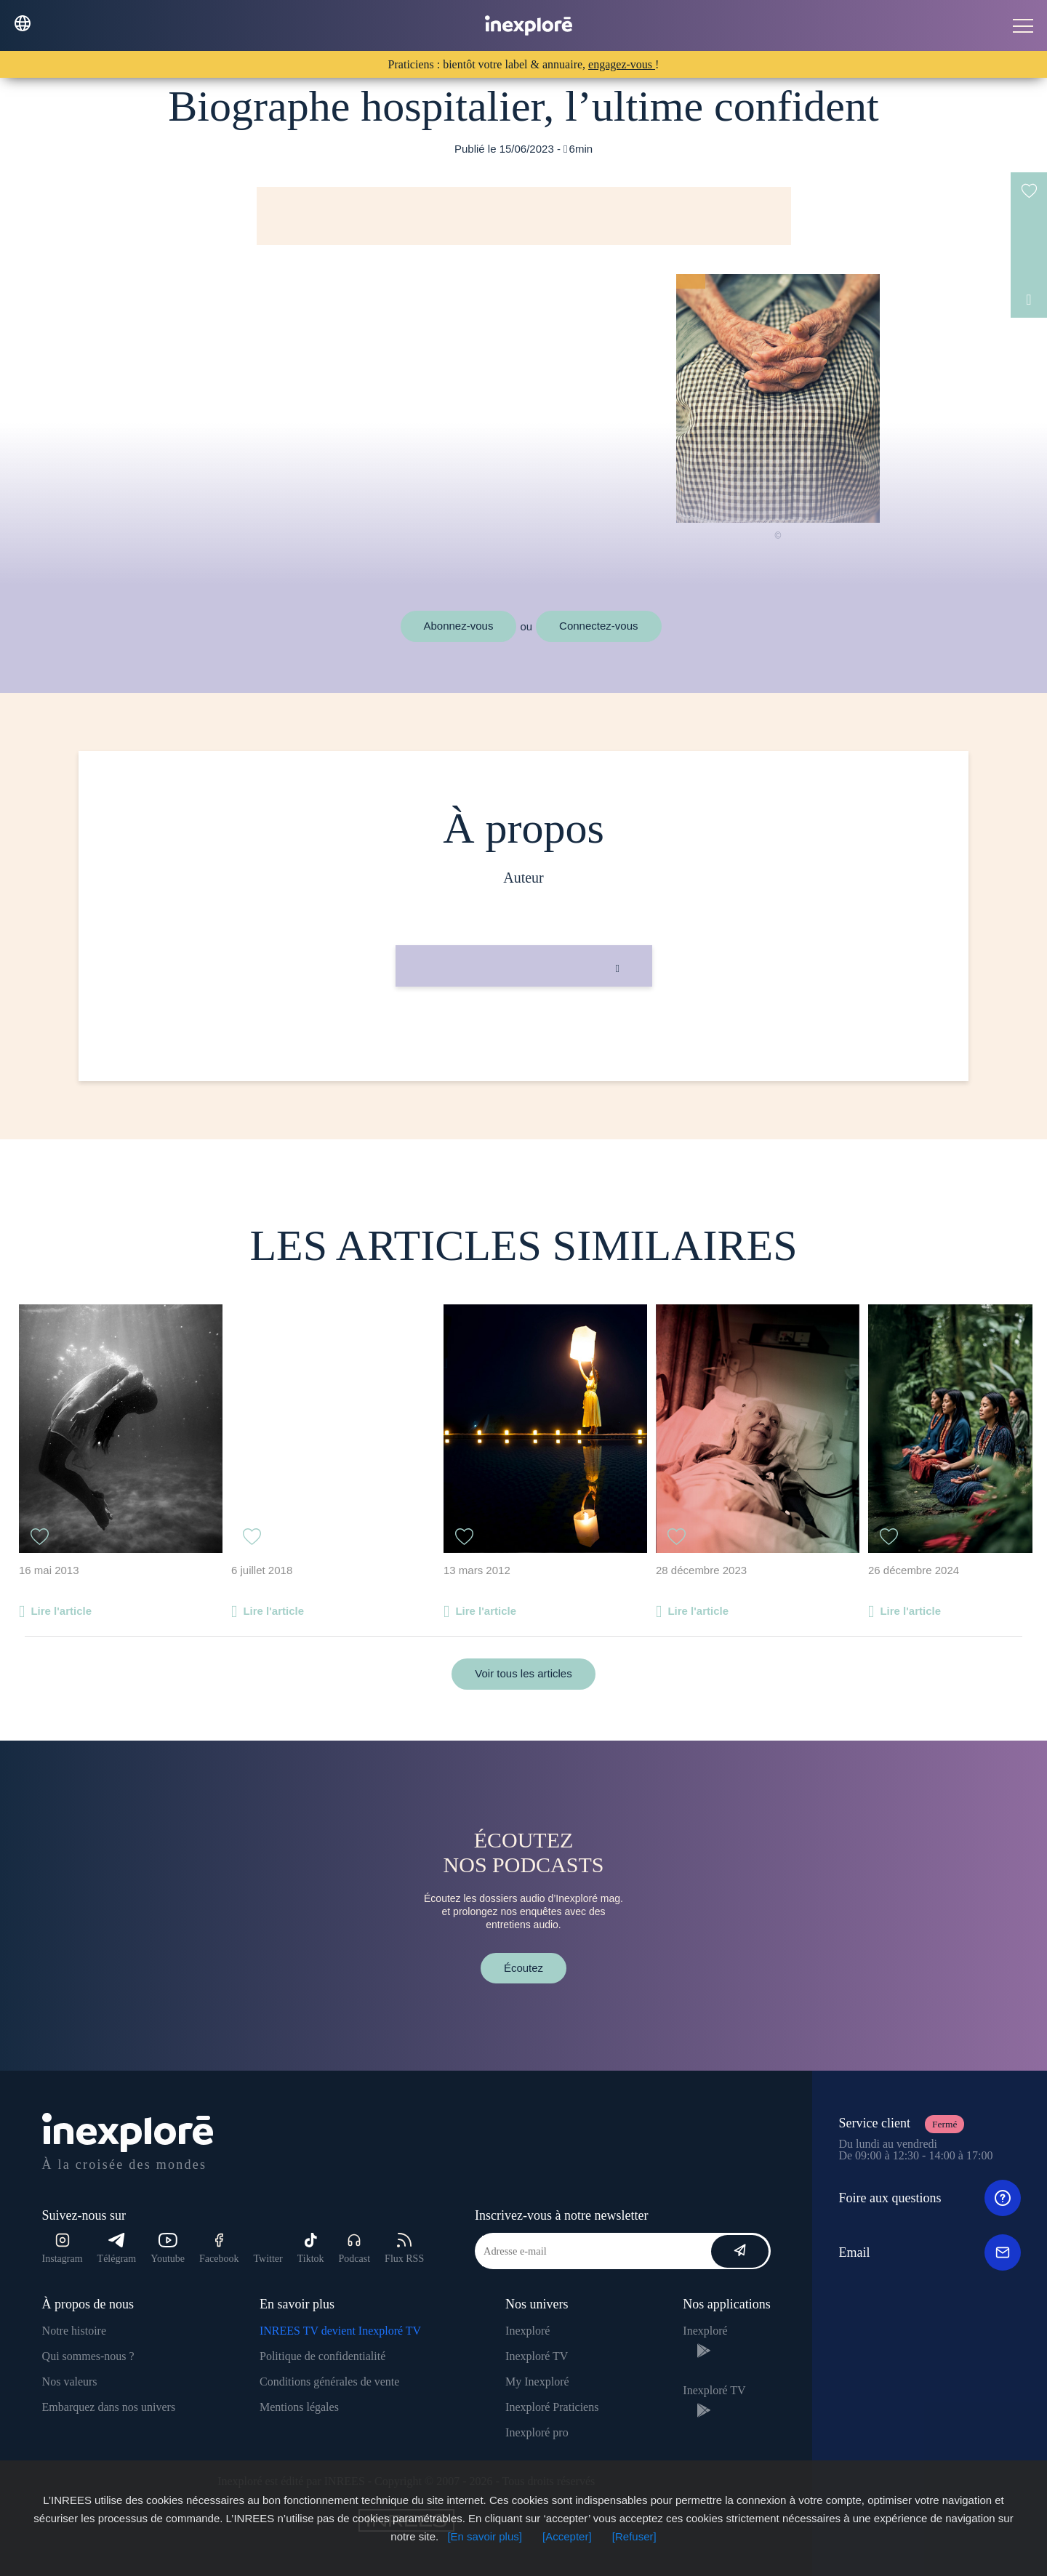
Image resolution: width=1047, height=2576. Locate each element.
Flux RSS (404, 2248)
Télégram (117, 2248)
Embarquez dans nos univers (109, 2407)
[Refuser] (634, 2536)
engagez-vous (621, 64)
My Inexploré (537, 2381)
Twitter (267, 2258)
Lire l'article (61, 1611)
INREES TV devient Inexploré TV (340, 2330)
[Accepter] (567, 2536)
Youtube (168, 2248)
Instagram (62, 2248)
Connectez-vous (598, 625)
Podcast (355, 2248)
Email (929, 2252)
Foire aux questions (929, 2198)
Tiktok (310, 2248)
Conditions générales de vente (329, 2381)
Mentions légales (299, 2407)
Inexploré (527, 2330)
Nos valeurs (69, 2381)
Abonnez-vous (459, 625)
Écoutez (523, 1968)
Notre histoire (74, 2330)
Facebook (218, 2248)
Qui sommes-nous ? (88, 2356)
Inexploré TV (536, 2356)
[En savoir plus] (484, 2536)
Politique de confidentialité (322, 2356)
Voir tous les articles (523, 1673)
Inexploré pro (537, 2432)
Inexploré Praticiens (551, 2407)
